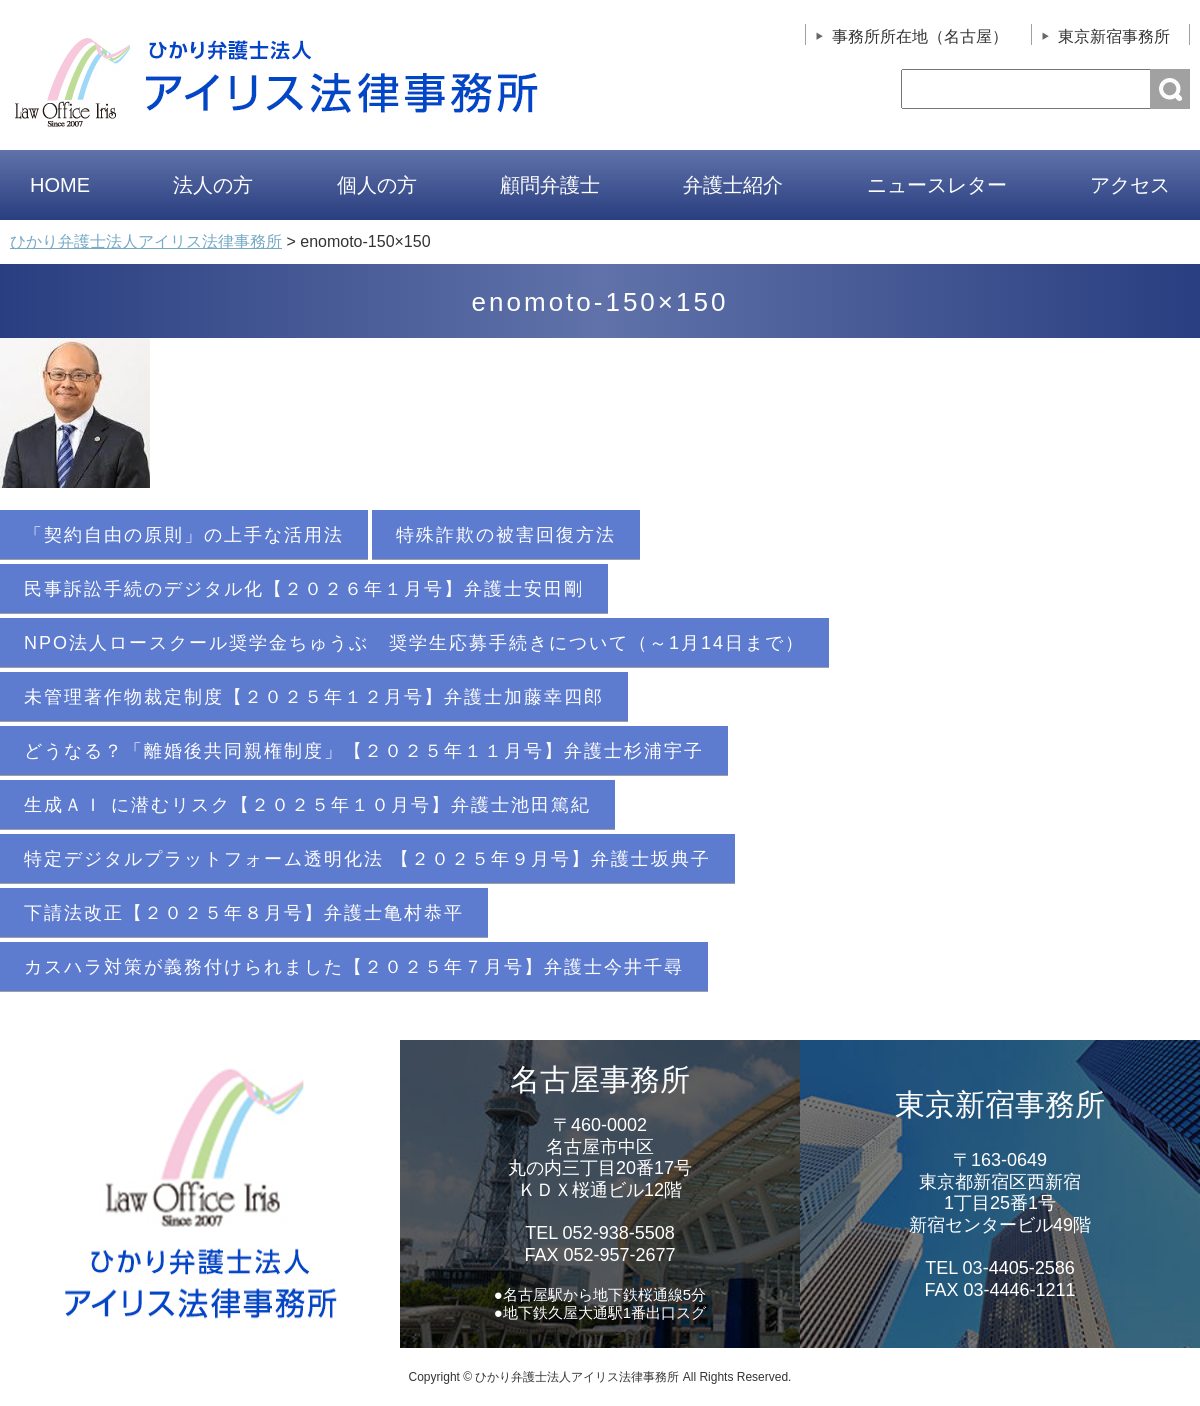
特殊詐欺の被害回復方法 (506, 535)
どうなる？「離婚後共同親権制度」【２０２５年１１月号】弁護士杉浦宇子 (364, 751)
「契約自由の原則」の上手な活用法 (184, 535)
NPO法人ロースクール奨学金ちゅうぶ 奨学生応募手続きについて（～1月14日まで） (414, 643)
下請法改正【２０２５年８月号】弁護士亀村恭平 (244, 913)
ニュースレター (937, 185)
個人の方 (377, 185)
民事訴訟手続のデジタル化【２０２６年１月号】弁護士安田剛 (304, 589)
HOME (60, 185)
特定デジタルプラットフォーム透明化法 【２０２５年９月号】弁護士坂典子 (367, 859)
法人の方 (213, 185)
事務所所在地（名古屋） (920, 36)
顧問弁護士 (550, 185)
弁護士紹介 (733, 185)
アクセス (1130, 185)
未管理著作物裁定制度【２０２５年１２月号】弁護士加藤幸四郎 (314, 697)
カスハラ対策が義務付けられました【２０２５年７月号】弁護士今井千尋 (354, 967)
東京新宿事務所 (1114, 36)
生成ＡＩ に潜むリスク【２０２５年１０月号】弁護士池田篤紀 (307, 805)
